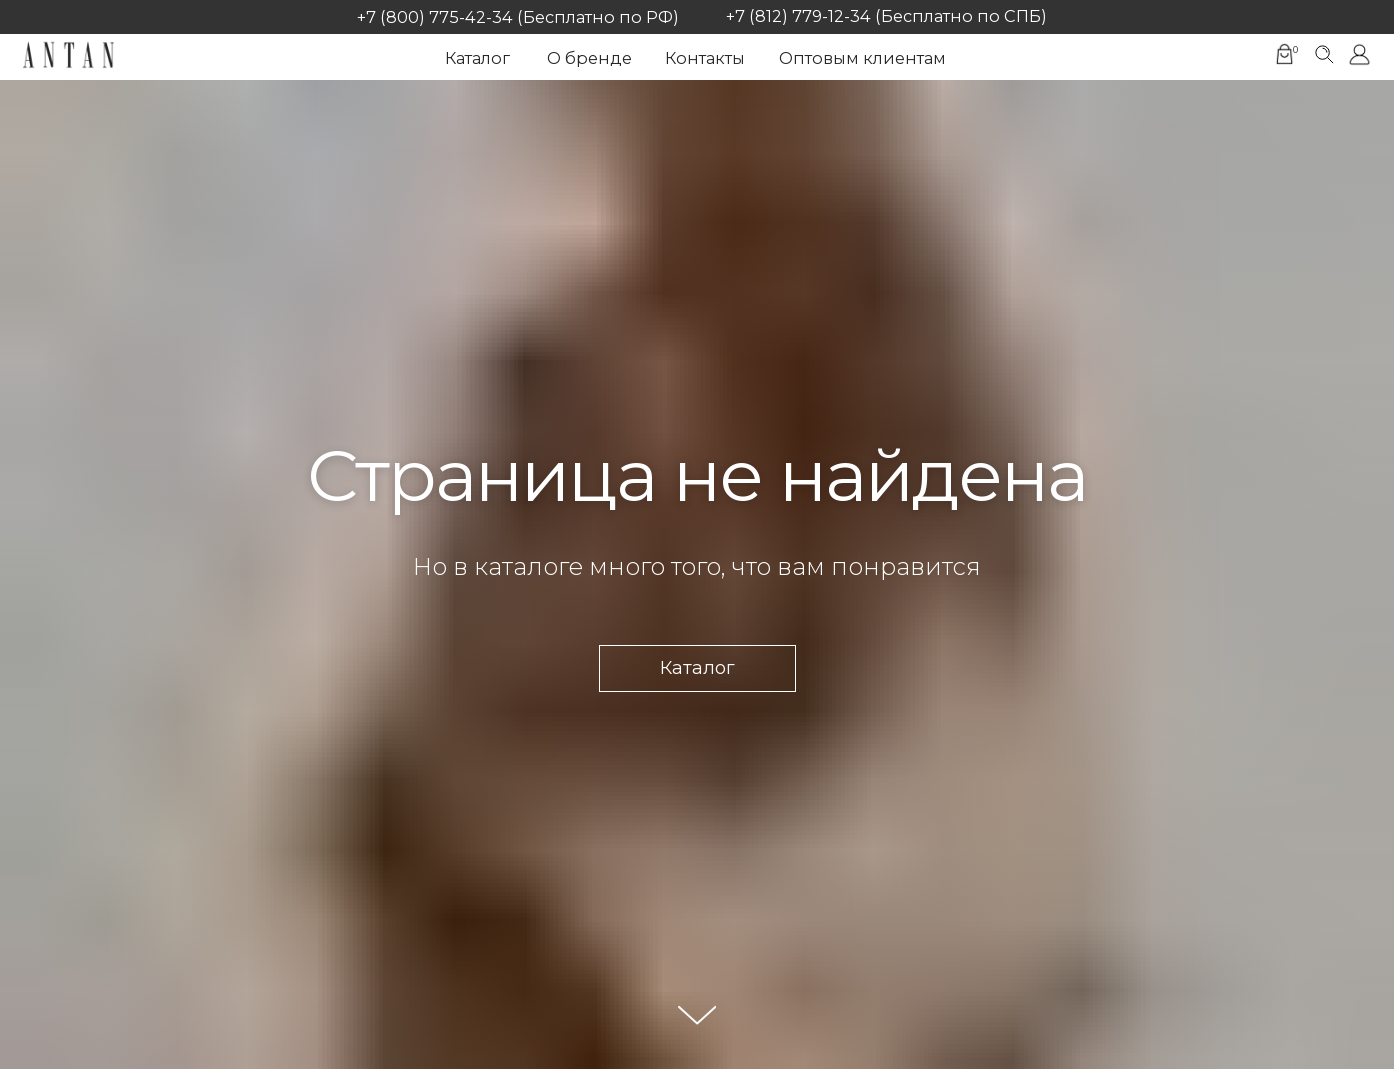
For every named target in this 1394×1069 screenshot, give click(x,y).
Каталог (477, 58)
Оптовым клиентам (862, 58)
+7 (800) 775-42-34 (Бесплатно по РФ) (518, 17)
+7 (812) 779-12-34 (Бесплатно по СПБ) (886, 16)
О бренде (589, 58)
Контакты (705, 58)
